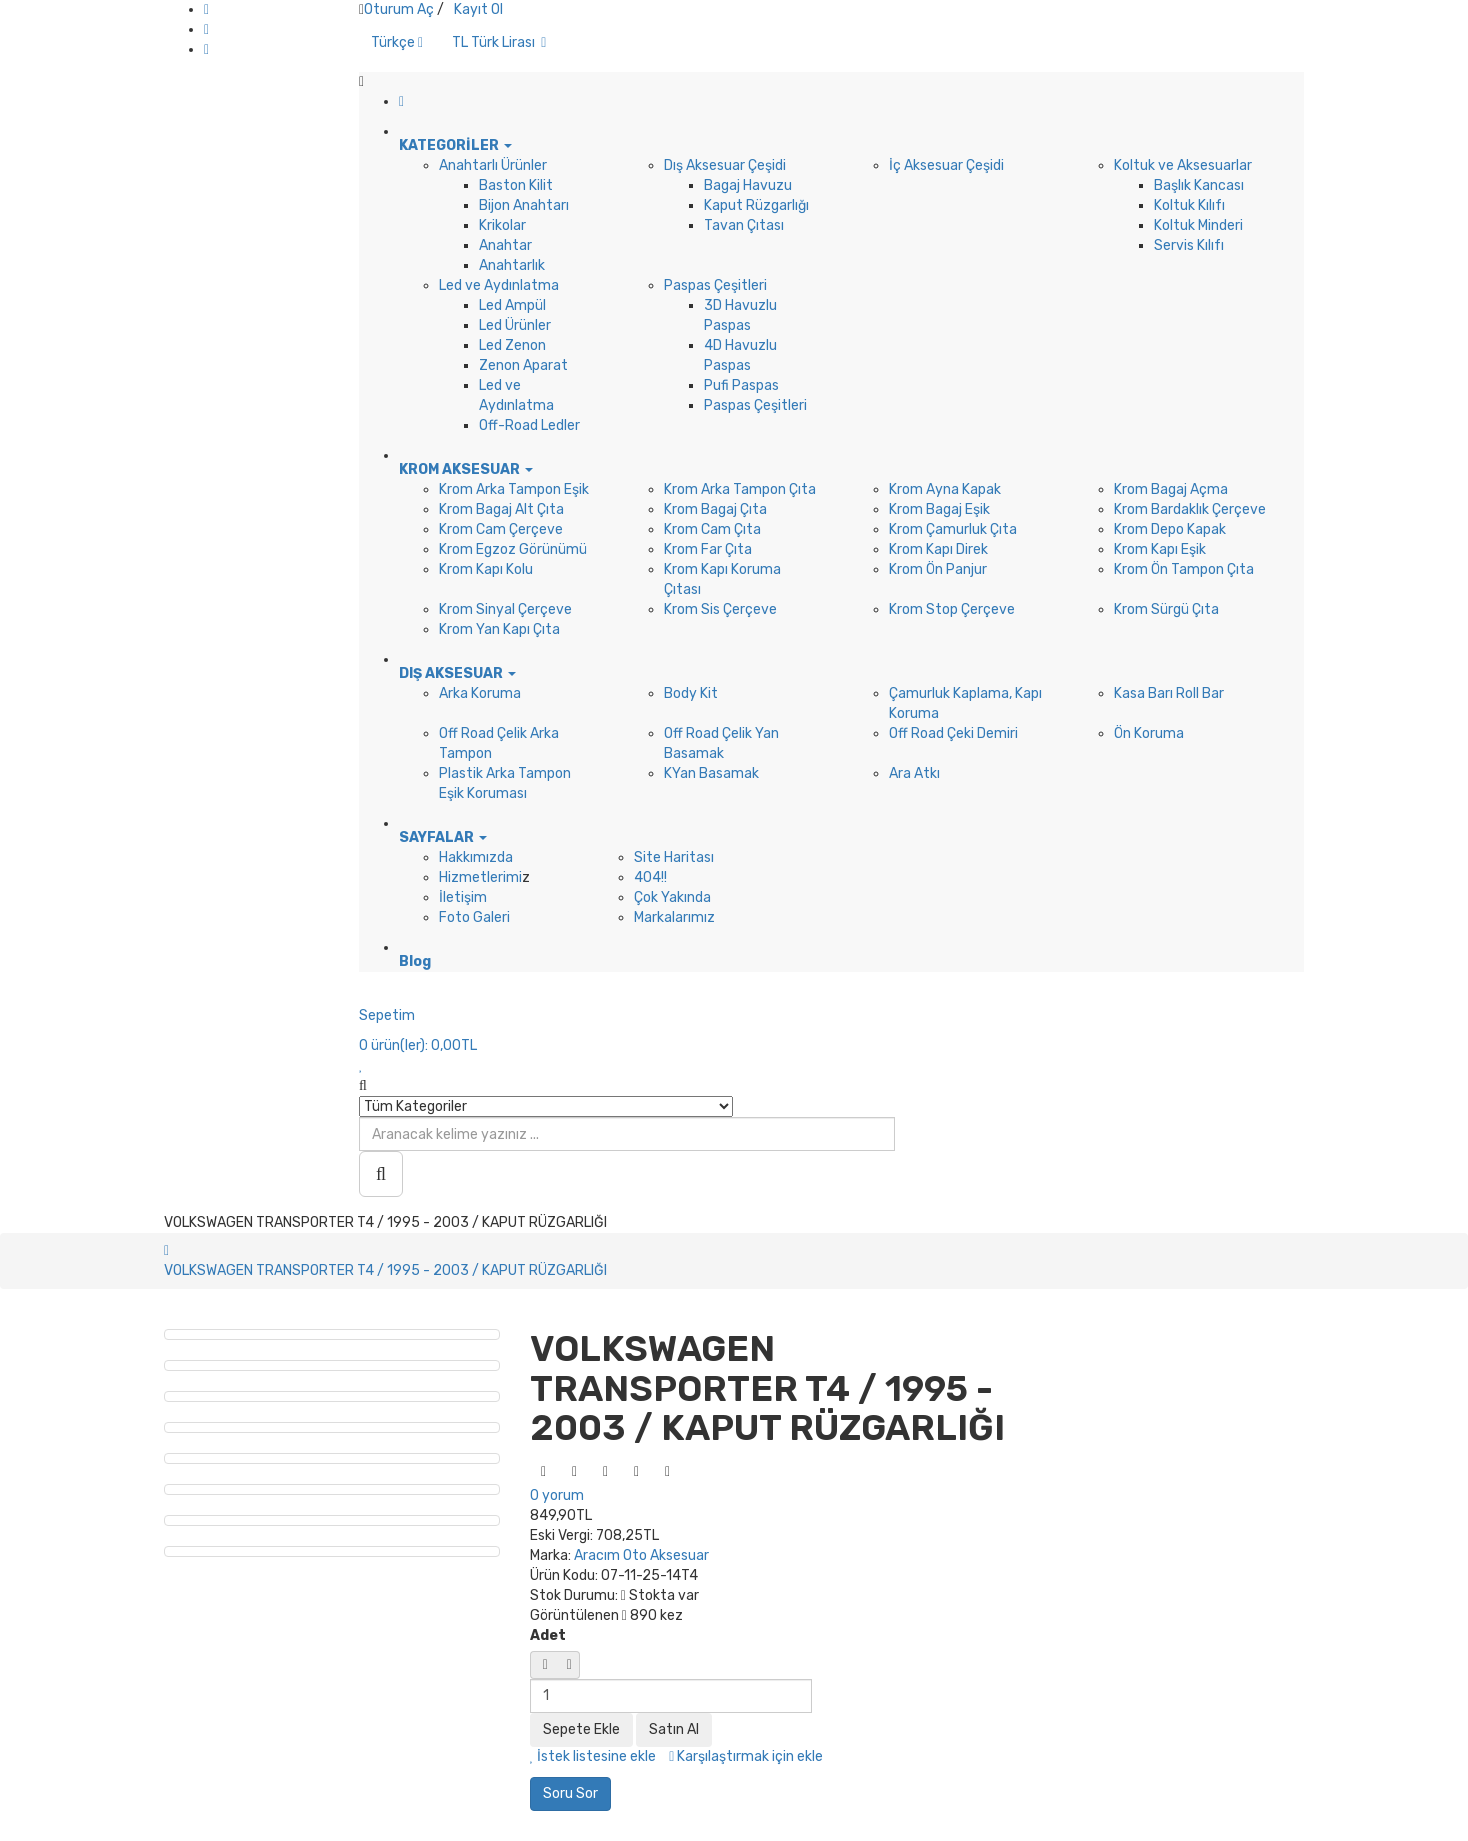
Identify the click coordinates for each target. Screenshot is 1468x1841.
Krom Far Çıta (708, 549)
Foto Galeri (474, 917)
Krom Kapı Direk (938, 549)
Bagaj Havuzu (748, 185)
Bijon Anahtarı (524, 205)
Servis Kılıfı (1189, 245)
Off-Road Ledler (529, 425)
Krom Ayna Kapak (945, 489)
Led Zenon (512, 345)
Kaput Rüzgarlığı (756, 205)
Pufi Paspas (741, 385)
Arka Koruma (480, 693)
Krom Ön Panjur (938, 569)
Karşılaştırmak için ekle (746, 1756)
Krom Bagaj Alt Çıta (501, 509)
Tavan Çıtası (744, 225)
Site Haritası (674, 857)
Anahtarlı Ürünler (493, 165)
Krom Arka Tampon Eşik (514, 489)
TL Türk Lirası (499, 42)
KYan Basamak (711, 773)
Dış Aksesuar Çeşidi (725, 165)
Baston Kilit (516, 185)
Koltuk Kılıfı (1189, 205)
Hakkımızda (476, 857)
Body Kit (691, 693)
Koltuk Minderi (1198, 225)
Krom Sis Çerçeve (720, 609)
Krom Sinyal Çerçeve (505, 609)
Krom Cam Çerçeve (501, 529)
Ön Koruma (1149, 733)
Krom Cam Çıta (712, 529)
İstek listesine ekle (593, 1756)
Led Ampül (512, 305)
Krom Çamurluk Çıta (953, 529)
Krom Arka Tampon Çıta (740, 489)
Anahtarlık (512, 265)
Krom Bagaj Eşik (939, 509)
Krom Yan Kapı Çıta (499, 629)
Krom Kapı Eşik (1160, 549)
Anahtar (505, 245)
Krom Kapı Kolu (486, 569)
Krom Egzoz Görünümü (513, 549)
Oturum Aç (399, 9)
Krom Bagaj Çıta (715, 509)
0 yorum (557, 1495)
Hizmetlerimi (480, 877)
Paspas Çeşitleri (715, 285)
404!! (650, 877)
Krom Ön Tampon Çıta (1184, 569)
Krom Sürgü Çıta (1166, 609)
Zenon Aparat (523, 365)
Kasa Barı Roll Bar (1169, 693)
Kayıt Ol (478, 9)
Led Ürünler (515, 325)
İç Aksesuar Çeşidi (946, 165)
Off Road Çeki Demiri (953, 733)
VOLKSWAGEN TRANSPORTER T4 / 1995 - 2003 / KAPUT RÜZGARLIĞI (385, 1270)
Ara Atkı (914, 773)
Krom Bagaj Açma (1171, 489)
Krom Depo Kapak (1170, 529)
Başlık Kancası (1199, 185)
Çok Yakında (672, 897)
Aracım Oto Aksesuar (641, 1555)
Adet (548, 1635)
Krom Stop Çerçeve (952, 609)
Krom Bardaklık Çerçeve (1190, 509)
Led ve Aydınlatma (499, 285)
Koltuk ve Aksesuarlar (1183, 165)
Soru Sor (570, 1793)
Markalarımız (674, 917)
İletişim (463, 897)
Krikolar (502, 225)
